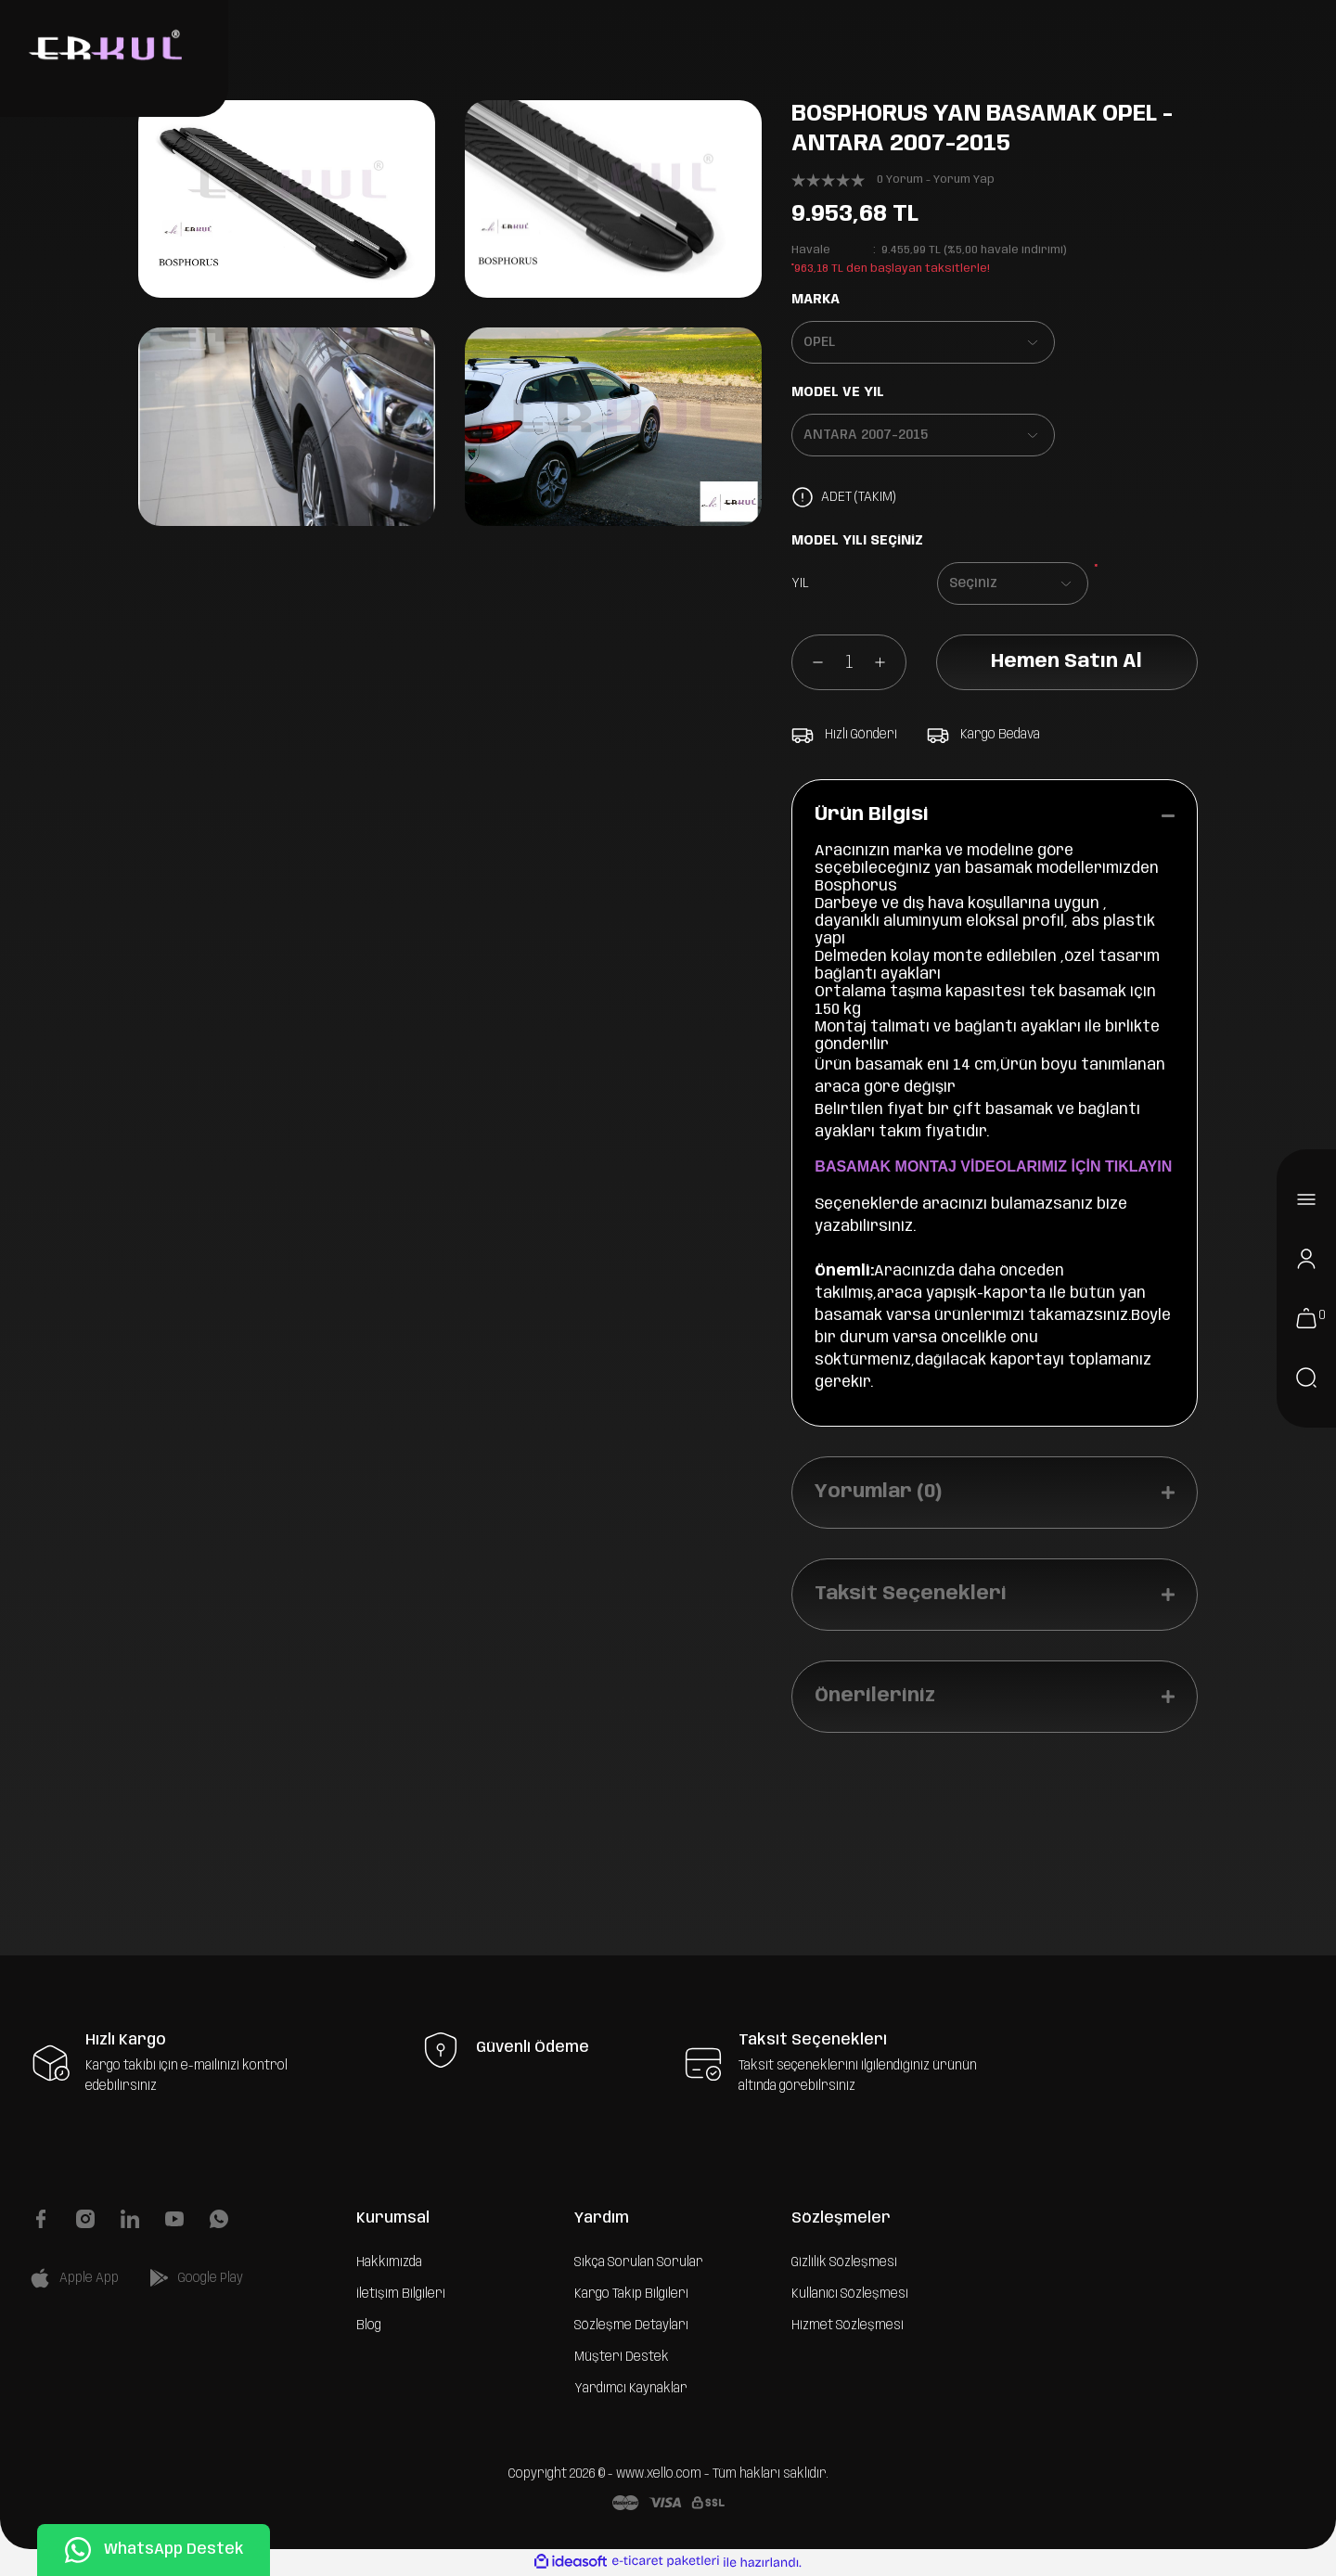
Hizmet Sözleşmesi (847, 2325)
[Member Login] (1306, 1258)
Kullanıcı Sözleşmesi (849, 2294)
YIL (800, 583)
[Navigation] (1306, 1199)
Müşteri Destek (621, 2357)
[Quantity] (848, 662)
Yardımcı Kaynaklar (630, 2388)
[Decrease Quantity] (808, 662)
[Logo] (103, 47)
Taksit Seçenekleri (911, 1594)
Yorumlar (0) (878, 1492)
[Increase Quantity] (889, 662)
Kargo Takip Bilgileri (631, 2294)
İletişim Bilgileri (400, 2294)
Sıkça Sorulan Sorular (638, 2262)
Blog (368, 2325)
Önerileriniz (875, 1696)
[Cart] (1306, 1318)
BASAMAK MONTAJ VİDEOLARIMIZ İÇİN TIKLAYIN (993, 1166)
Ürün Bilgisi (872, 815)
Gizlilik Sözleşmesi (844, 2262)
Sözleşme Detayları (631, 2325)
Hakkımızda (389, 2262)
